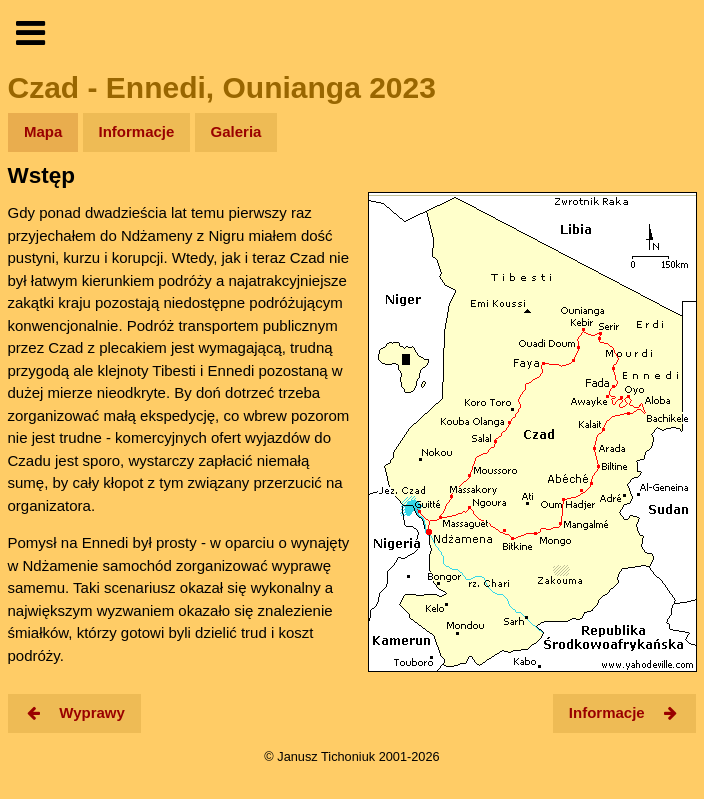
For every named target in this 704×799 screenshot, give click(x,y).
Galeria (236, 131)
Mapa (43, 131)
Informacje (137, 131)
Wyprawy (74, 712)
